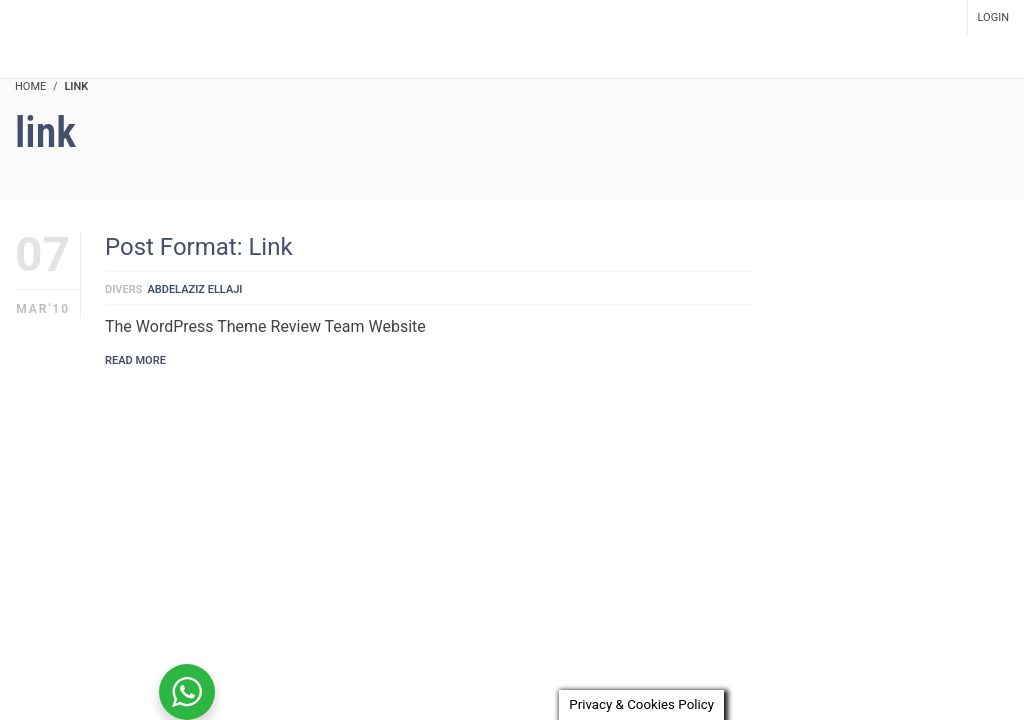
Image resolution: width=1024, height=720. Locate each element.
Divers (123, 289)
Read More (135, 360)
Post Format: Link (199, 247)
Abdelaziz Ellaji (194, 289)
